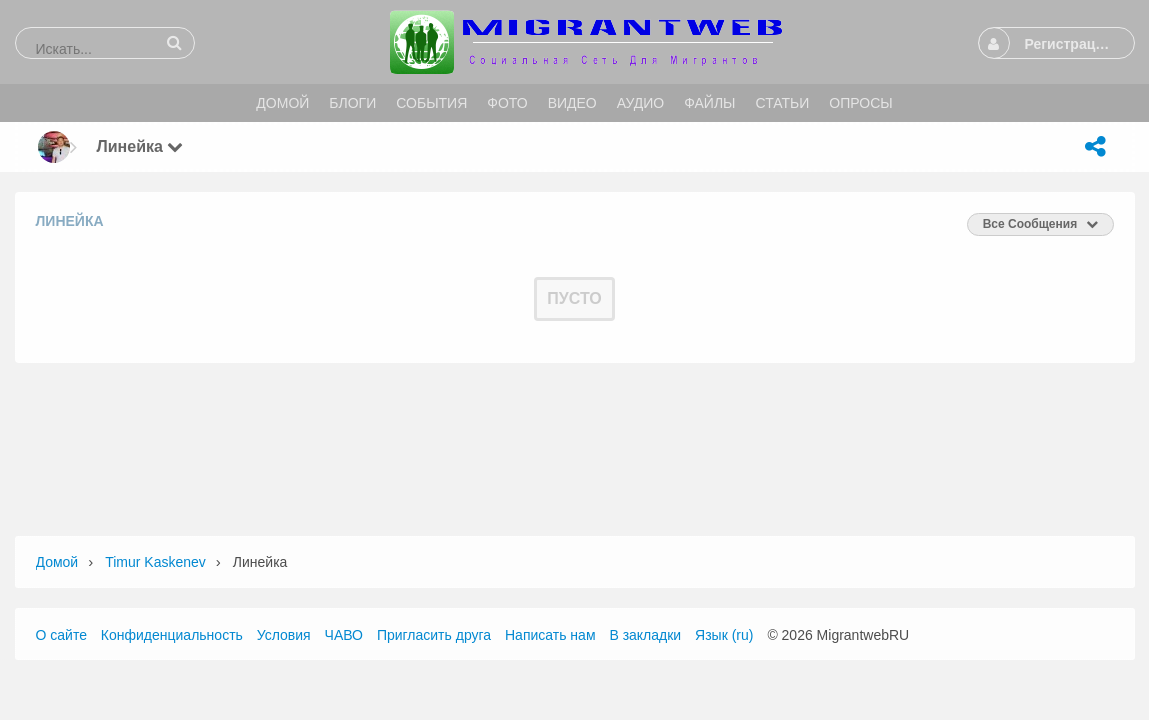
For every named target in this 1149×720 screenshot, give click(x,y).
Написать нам (550, 635)
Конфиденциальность (172, 635)
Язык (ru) (724, 635)
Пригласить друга (434, 635)
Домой (57, 562)
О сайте (61, 635)
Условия (284, 635)
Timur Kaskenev (155, 562)
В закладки (645, 635)
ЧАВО (344, 635)
